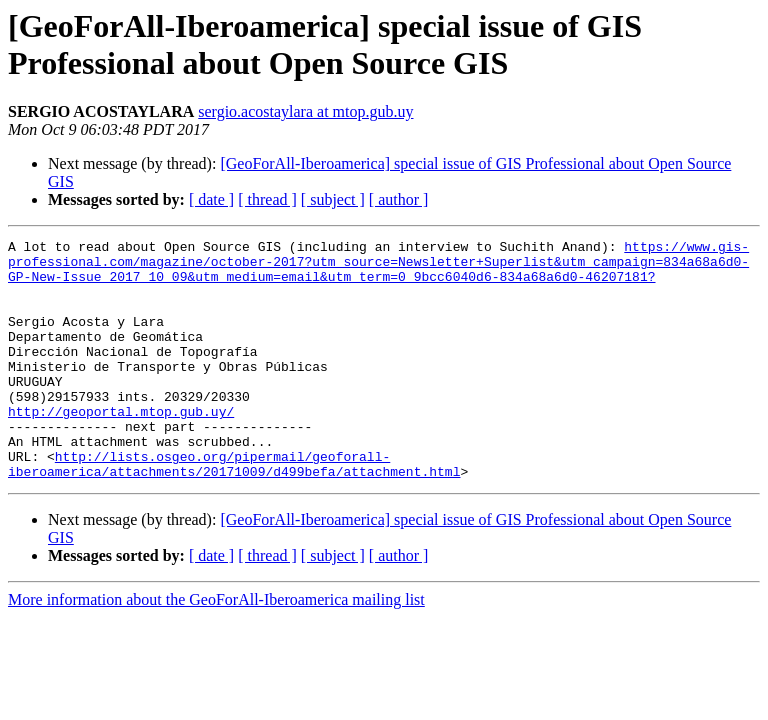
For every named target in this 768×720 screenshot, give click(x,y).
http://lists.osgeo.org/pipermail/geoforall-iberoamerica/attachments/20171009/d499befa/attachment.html (234, 510)
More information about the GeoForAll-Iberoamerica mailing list (216, 647)
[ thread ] (267, 199)
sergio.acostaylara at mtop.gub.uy (305, 111)
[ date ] (211, 199)
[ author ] (399, 199)
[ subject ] (333, 199)
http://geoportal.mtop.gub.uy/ (121, 447)
